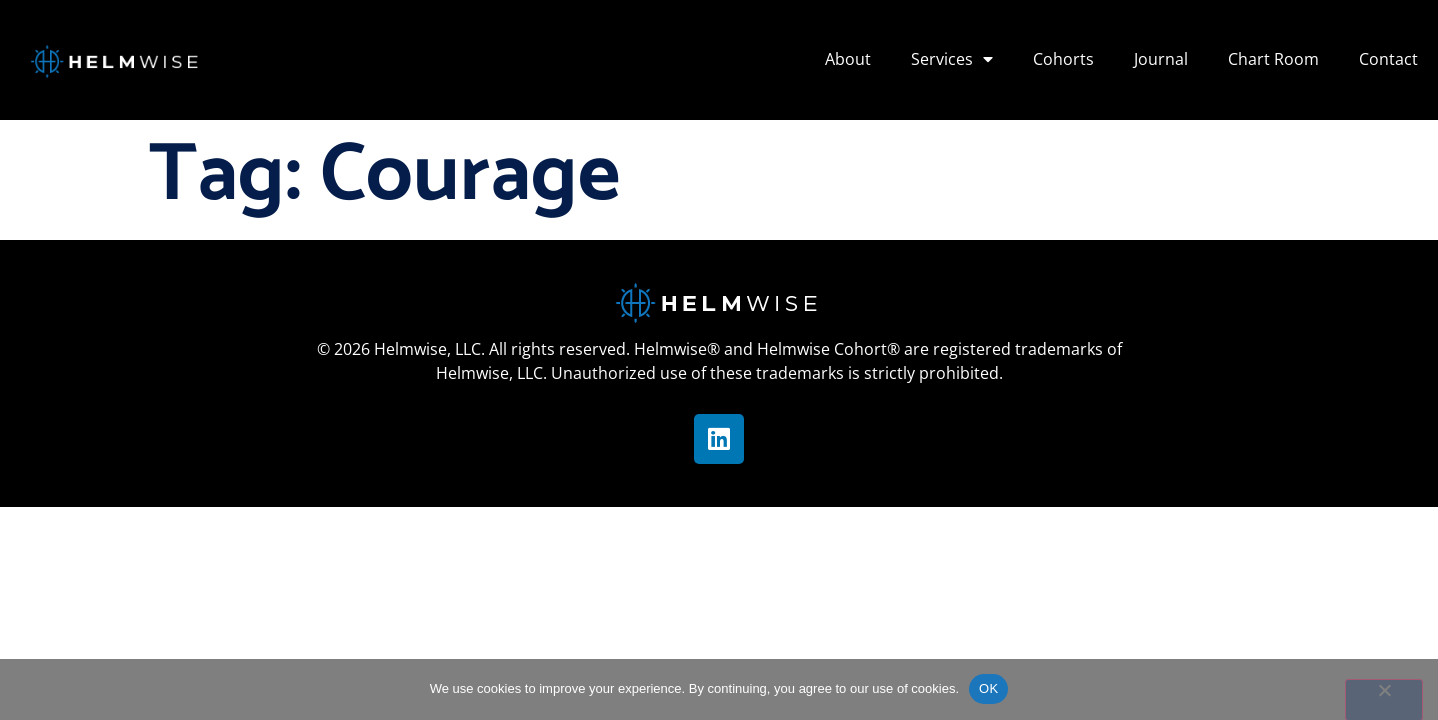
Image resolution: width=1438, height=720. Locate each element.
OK (988, 688)
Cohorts (1063, 59)
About (848, 59)
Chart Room (1273, 59)
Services (952, 59)
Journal (1161, 59)
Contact (1388, 59)
